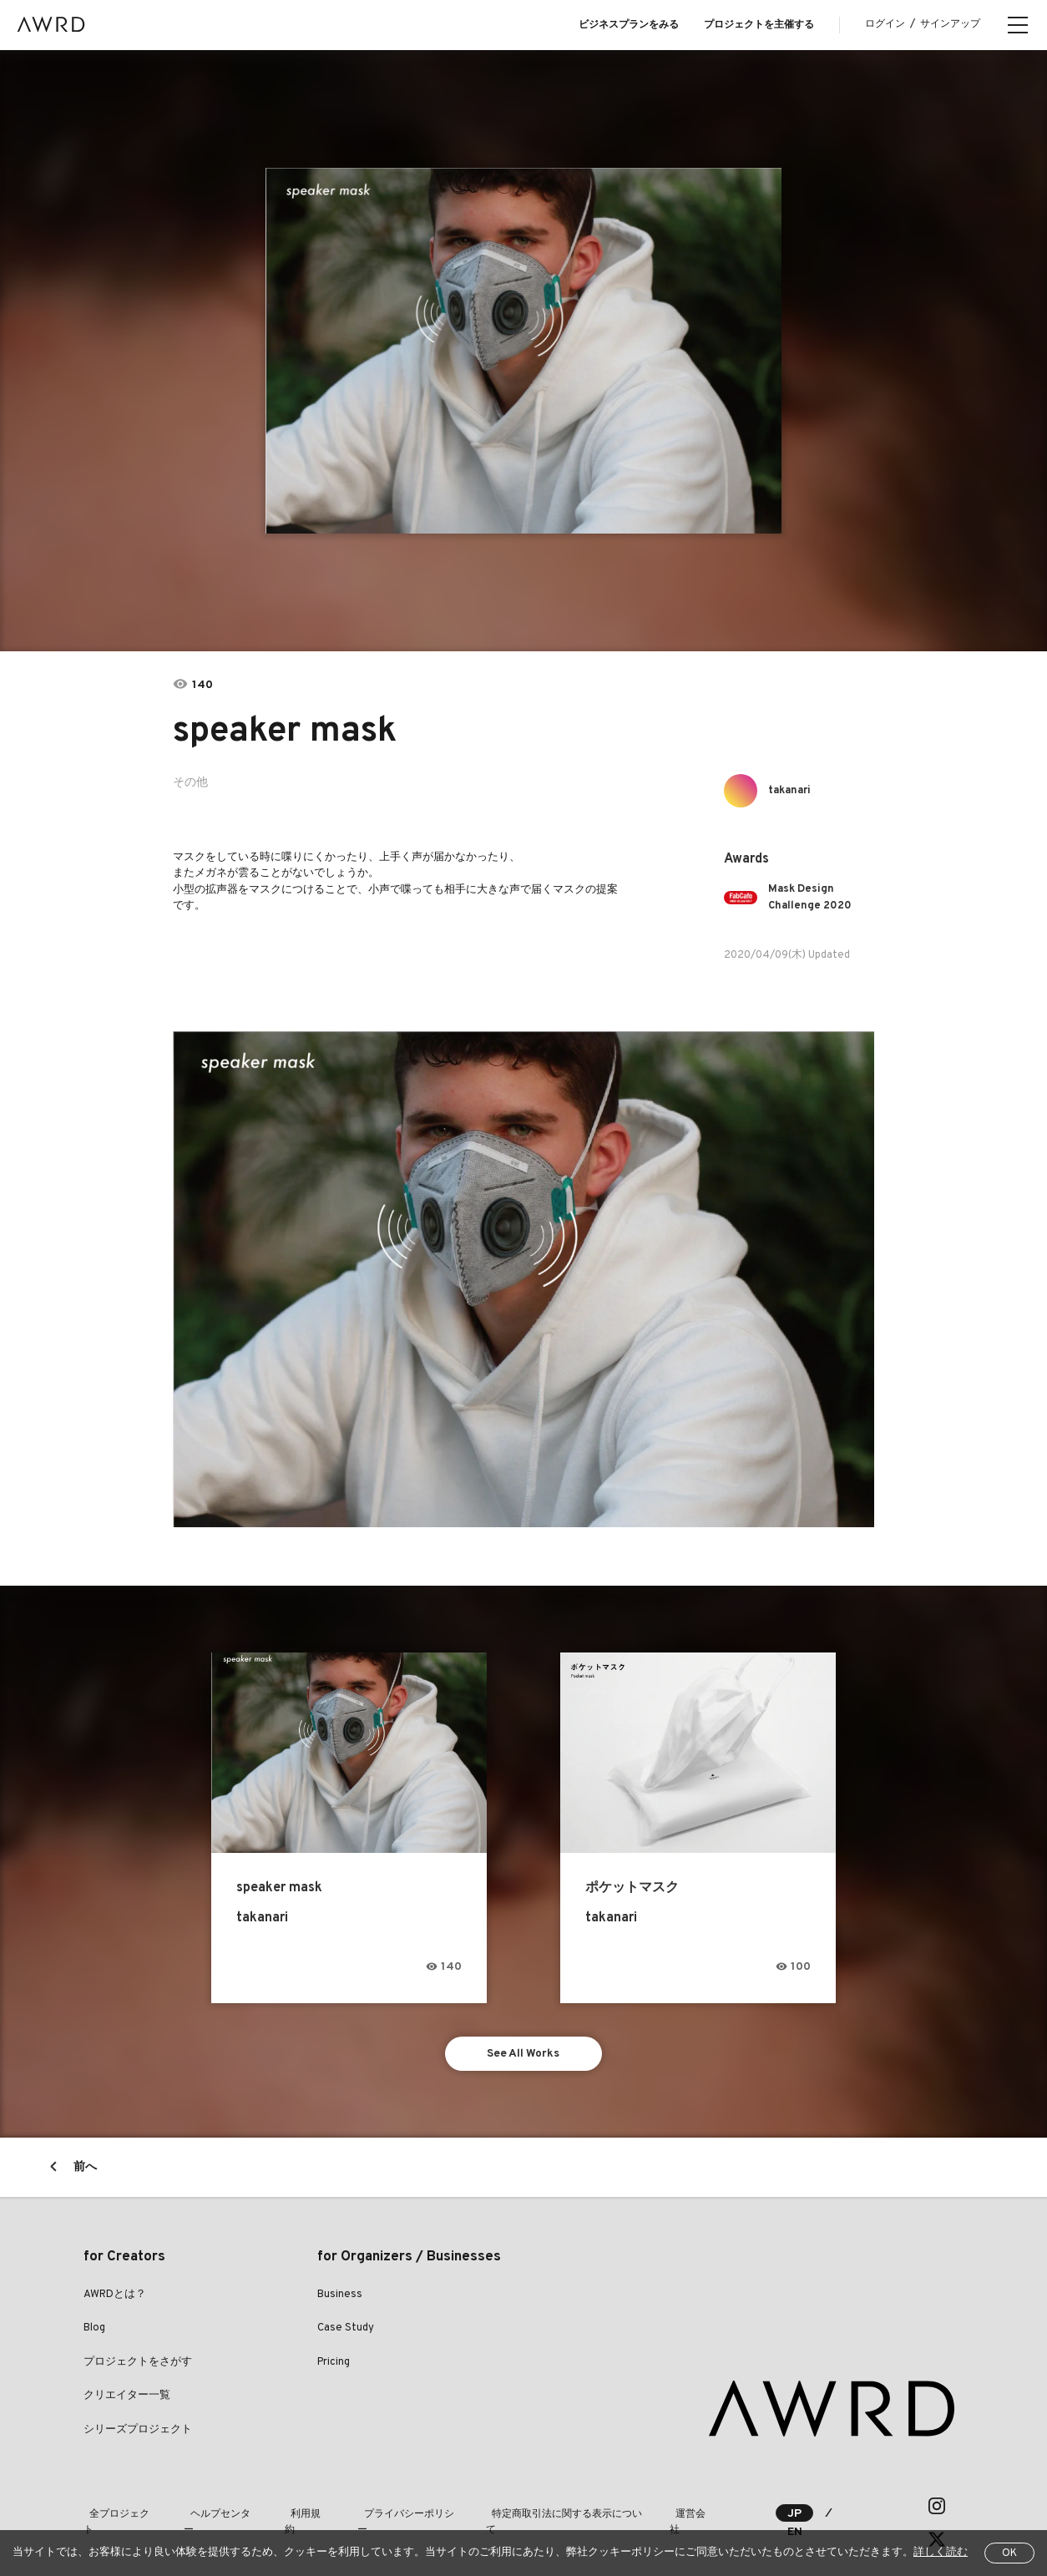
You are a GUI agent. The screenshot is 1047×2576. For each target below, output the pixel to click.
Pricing (333, 2364)
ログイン (885, 24)
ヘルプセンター (214, 2508)
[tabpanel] (524, 350)
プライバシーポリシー (389, 2508)
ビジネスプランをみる (629, 25)
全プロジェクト (118, 2508)
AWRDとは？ (114, 2297)
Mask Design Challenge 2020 (813, 897)
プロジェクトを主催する (759, 25)
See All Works (524, 2054)
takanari (793, 790)
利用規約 (294, 2508)
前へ (85, 2170)
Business (339, 2297)
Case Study (345, 2331)
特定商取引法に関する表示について (544, 2508)
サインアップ (950, 24)
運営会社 (670, 2508)
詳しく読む (940, 2552)
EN (852, 2509)
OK (1009, 2553)
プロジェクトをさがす (137, 2364)
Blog (94, 2331)
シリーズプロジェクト (137, 2432)
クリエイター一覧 (126, 2399)
